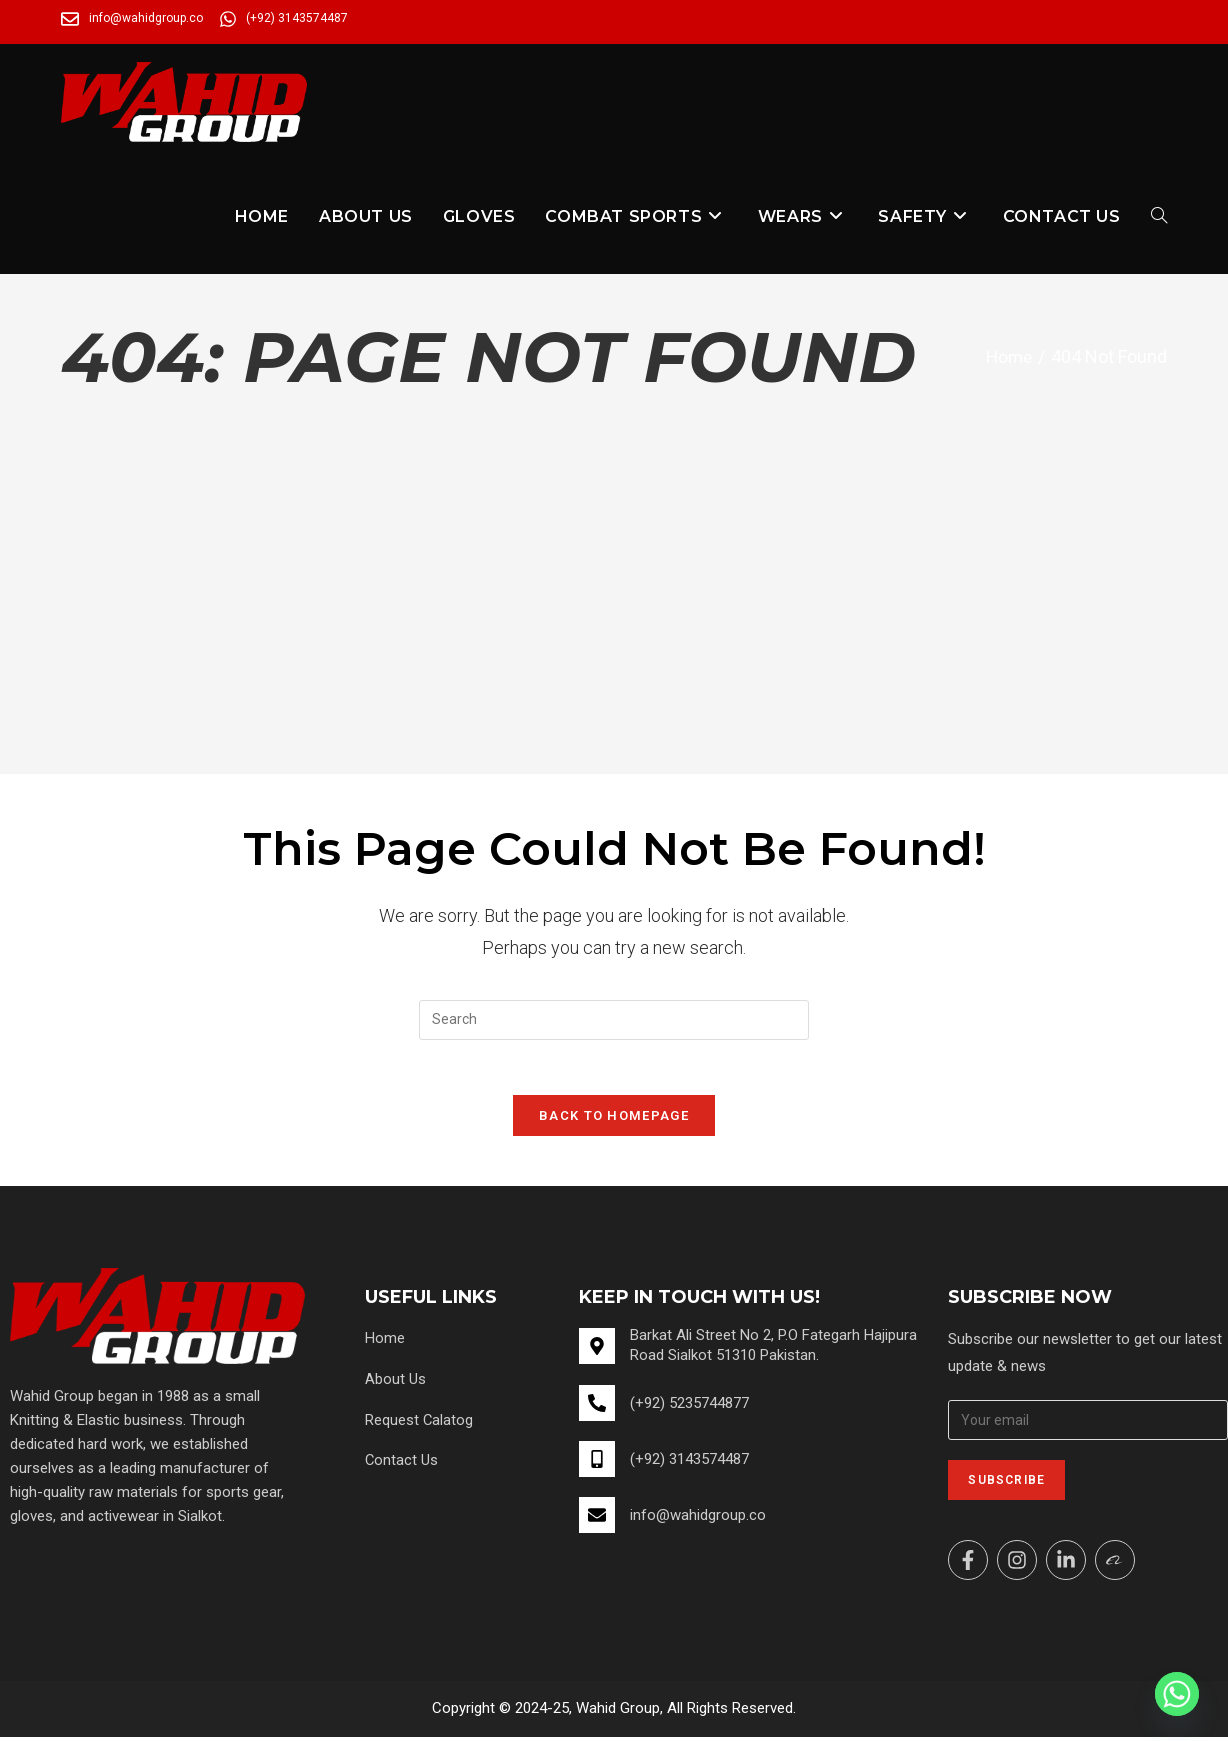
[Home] (1007, 356)
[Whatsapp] (1177, 1694)
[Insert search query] (614, 1020)
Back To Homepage (614, 1120)
